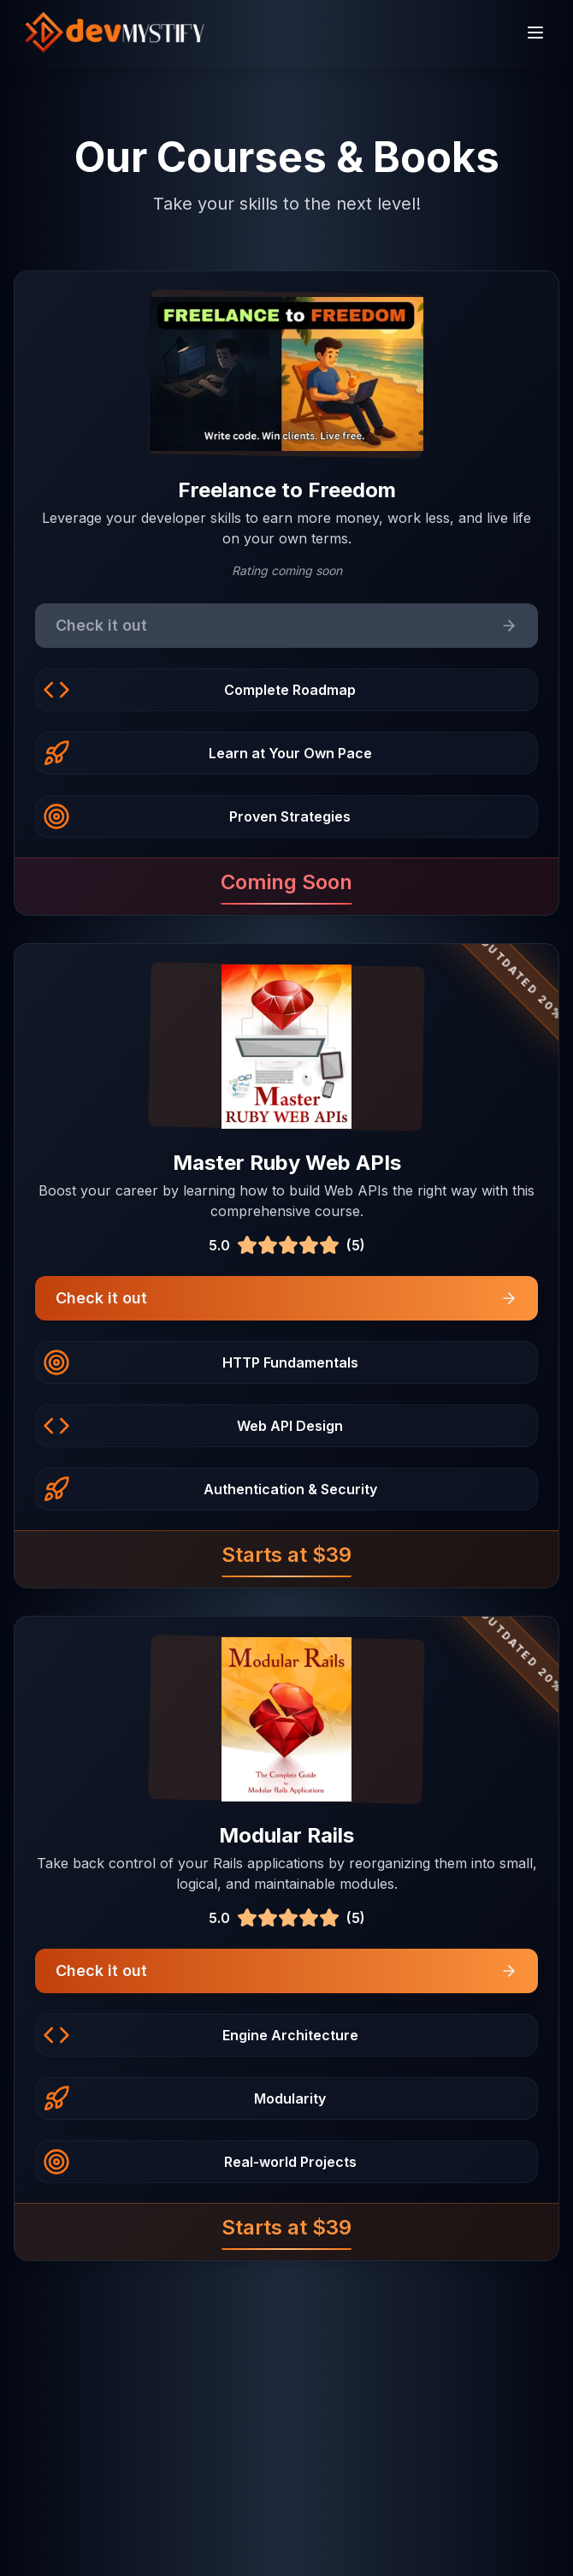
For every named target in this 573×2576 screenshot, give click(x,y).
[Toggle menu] (535, 32)
